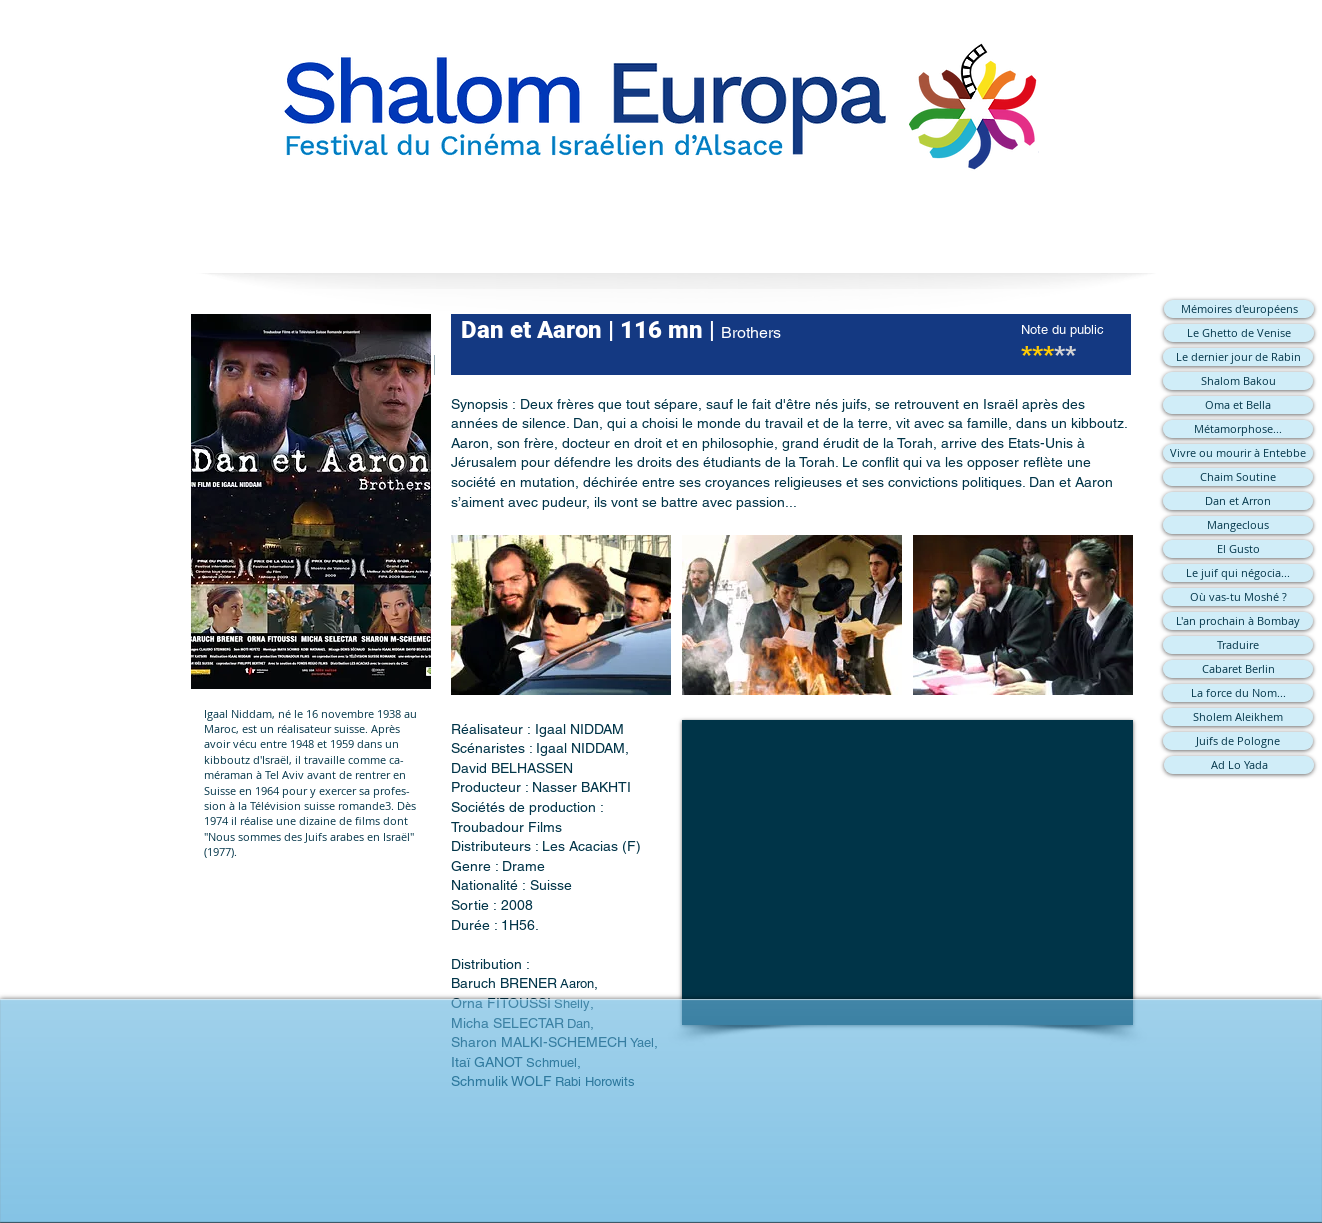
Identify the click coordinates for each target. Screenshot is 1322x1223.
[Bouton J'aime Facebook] (661, 1148)
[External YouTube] (907, 872)
